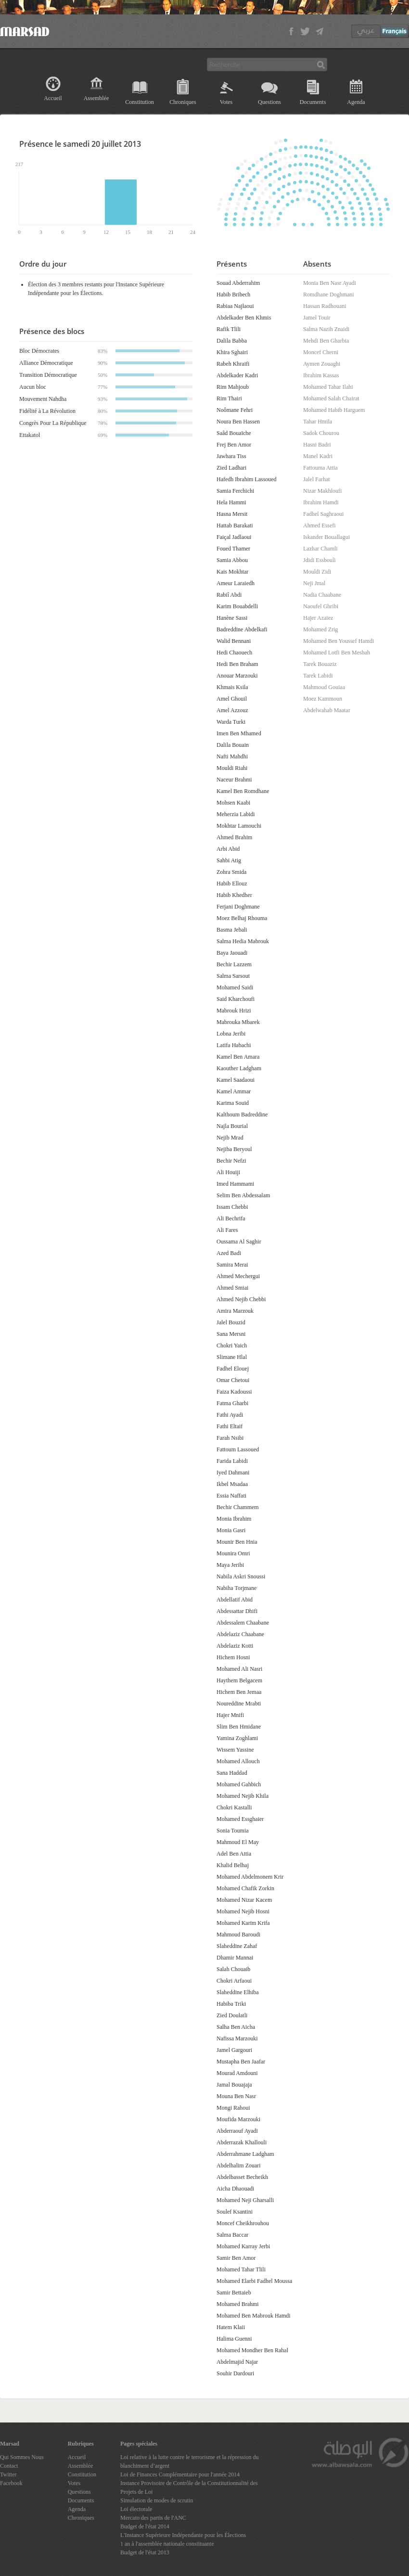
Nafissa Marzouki (237, 2038)
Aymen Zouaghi (321, 363)
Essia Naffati (231, 1495)
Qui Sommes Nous (22, 2457)
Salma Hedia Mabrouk (243, 941)
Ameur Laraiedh (236, 583)
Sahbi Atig (229, 860)
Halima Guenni (234, 2338)
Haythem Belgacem (239, 1680)
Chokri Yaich (232, 1345)
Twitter (8, 2474)
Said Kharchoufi (236, 999)
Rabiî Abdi (229, 594)
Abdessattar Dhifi (237, 1611)
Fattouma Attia (320, 467)
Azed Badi (229, 1253)
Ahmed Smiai (232, 1287)
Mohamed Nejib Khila (242, 1796)
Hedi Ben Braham (237, 664)
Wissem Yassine (235, 1749)
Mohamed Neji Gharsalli (245, 2200)
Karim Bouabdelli (237, 606)
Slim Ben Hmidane (239, 1726)
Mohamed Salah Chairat (331, 398)
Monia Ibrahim (234, 1518)
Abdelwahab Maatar (326, 710)
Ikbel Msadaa (232, 1484)
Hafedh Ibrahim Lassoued (247, 479)
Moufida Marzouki (238, 2119)
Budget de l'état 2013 (144, 2552)
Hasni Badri (317, 444)
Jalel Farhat (316, 479)
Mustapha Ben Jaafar (241, 2061)
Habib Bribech (233, 294)
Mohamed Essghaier (240, 1819)
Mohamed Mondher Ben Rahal (252, 2350)
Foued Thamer (233, 548)
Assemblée (96, 98)
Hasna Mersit (232, 514)
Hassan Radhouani (324, 306)
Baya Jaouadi (232, 952)
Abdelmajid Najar (237, 2361)
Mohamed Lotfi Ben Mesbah (336, 652)
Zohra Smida (231, 872)
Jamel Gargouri (234, 2050)
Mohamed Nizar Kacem (244, 1900)
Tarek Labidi (317, 675)
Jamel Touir (317, 317)
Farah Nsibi (230, 1438)
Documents (313, 102)
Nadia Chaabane (322, 594)
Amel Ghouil (232, 698)
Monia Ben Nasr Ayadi (329, 283)
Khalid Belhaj (233, 1865)
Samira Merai (232, 1264)
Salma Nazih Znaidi (326, 329)
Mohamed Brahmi (238, 2304)
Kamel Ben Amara (238, 1056)
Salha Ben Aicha (236, 2027)
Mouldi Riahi (232, 768)
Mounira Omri (233, 1553)
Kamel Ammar (234, 1091)
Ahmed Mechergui (238, 1276)
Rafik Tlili (229, 329)
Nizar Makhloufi (322, 490)
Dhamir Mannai (235, 1957)
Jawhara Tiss (231, 456)
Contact (9, 2465)
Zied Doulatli (232, 2015)
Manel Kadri (317, 456)
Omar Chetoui (233, 1380)
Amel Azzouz (232, 710)
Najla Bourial (232, 1126)
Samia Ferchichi (235, 490)
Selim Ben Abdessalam (243, 1195)
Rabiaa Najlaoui (235, 306)
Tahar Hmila (317, 421)
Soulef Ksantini (235, 2211)
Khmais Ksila (232, 687)
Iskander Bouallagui (326, 537)
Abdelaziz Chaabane (240, 1634)
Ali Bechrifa (231, 1218)
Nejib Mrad (230, 1137)
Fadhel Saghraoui (323, 514)
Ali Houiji (228, 1172)
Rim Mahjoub (233, 387)
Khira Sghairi (232, 352)
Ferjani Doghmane (238, 906)
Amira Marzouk (235, 1310)
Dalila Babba (232, 340)
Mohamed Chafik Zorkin (245, 1888)
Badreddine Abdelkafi (242, 629)
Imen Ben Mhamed (239, 733)
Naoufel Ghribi (320, 606)
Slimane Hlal (232, 1357)
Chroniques (182, 102)
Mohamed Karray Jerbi (243, 2246)
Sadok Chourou (321, 433)
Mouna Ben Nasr (236, 2096)
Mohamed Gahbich (239, 1784)
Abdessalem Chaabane (243, 1622)
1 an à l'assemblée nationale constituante (167, 2543)
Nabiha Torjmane (236, 1588)
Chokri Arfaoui (234, 1980)
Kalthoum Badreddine (242, 1114)
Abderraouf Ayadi (237, 2130)
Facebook (11, 2483)
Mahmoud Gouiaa (324, 687)
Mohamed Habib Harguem (334, 410)
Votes (226, 102)
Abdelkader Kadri (237, 375)
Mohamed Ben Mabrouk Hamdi (254, 2315)
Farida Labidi (232, 1461)
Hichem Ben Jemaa (239, 1692)
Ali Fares (227, 1230)
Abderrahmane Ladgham (245, 2154)
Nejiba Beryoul (234, 1149)
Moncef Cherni (320, 352)
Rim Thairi (229, 398)
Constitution (139, 102)
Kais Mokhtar (232, 571)
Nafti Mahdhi (232, 756)
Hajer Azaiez (318, 618)
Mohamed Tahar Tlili (241, 2269)
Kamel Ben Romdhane (243, 791)
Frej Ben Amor (234, 444)
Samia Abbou (232, 560)
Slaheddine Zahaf (237, 1946)
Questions (269, 102)
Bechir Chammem (238, 1507)
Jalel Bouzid (231, 1322)
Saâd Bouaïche (234, 433)
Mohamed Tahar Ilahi (328, 387)
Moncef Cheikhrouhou (243, 2223)
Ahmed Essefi (319, 525)
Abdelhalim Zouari (239, 2165)
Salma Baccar (232, 2234)
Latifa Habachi (234, 1045)
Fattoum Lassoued (238, 1449)
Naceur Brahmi (234, 779)
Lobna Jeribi (231, 1033)
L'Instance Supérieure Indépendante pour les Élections (183, 2535)
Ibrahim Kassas (321, 375)
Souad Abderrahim (238, 283)
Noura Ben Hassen (238, 421)
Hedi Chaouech (234, 652)
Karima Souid (233, 1103)
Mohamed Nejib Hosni (243, 1911)
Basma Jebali (232, 929)
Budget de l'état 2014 (144, 2526)
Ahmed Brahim (234, 837)
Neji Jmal (314, 583)
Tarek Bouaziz (319, 664)
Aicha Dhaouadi (235, 2188)
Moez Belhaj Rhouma (242, 918)
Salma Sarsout (233, 976)
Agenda (356, 102)
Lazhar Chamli (320, 548)
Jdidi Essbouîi (319, 560)
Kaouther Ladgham (239, 1068)
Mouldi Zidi (317, 571)
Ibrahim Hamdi (321, 502)
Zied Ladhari (231, 467)
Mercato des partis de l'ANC (153, 2517)
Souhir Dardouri (235, 2373)
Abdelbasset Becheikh (242, 2177)
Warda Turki (231, 721)
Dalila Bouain (233, 745)
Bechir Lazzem (234, 964)
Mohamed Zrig (320, 629)
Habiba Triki (231, 2003)
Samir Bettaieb (234, 2292)
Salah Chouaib (233, 1969)
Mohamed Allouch (238, 1761)
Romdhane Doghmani (328, 294)
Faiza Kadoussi (234, 1391)
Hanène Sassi (232, 618)
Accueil (53, 98)
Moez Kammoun (322, 698)
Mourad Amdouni (237, 2073)
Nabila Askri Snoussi (241, 1576)
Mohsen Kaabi (233, 802)
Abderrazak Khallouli (242, 2142)
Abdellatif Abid (235, 1599)
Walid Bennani (234, 641)
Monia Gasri (231, 1530)
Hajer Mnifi (230, 1715)
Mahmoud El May (238, 1842)
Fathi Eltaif (230, 1426)
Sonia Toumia (233, 1830)
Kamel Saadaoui (236, 1080)
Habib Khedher (234, 895)
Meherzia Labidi (236, 814)
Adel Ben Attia (234, 1853)
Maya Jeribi (230, 1565)
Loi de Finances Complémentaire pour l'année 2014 (180, 2474)
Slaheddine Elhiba (238, 1992)
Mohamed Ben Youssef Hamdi (338, 641)
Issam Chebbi (232, 1207)
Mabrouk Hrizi (234, 1010)
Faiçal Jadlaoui (234, 537)
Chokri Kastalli (234, 1807)
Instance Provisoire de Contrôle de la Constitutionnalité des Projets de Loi (189, 2487)
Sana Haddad (232, 1772)
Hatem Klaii (231, 2327)
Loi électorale (136, 2509)
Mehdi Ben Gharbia (326, 340)
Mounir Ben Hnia (237, 1541)
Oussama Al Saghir (239, 1241)
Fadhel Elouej (233, 1368)
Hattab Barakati (235, 525)
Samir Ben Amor (236, 2258)
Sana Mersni (231, 1334)
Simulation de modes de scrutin (156, 2500)
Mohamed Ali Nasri (239, 1669)
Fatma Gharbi (232, 1403)
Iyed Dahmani (233, 1472)
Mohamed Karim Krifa (243, 1923)
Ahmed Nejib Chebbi (241, 1299)
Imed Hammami (235, 1183)
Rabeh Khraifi (233, 363)
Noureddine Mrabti (239, 1703)
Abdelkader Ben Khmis (244, 317)
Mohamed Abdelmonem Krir (250, 1876)
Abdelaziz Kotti (235, 1645)
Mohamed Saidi (235, 987)
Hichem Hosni (233, 1657)
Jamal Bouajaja (234, 2084)
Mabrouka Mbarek (238, 1022)
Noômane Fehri (235, 410)
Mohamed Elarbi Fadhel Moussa (254, 2281)
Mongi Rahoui (233, 2107)
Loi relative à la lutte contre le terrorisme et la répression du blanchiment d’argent (189, 2461)
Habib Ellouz (232, 883)
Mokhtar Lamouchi (239, 825)
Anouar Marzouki (237, 675)
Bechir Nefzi (231, 1160)
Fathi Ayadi (230, 1414)
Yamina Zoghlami (237, 1738)
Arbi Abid (228, 849)
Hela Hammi (231, 502)
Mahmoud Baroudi (238, 1934)
